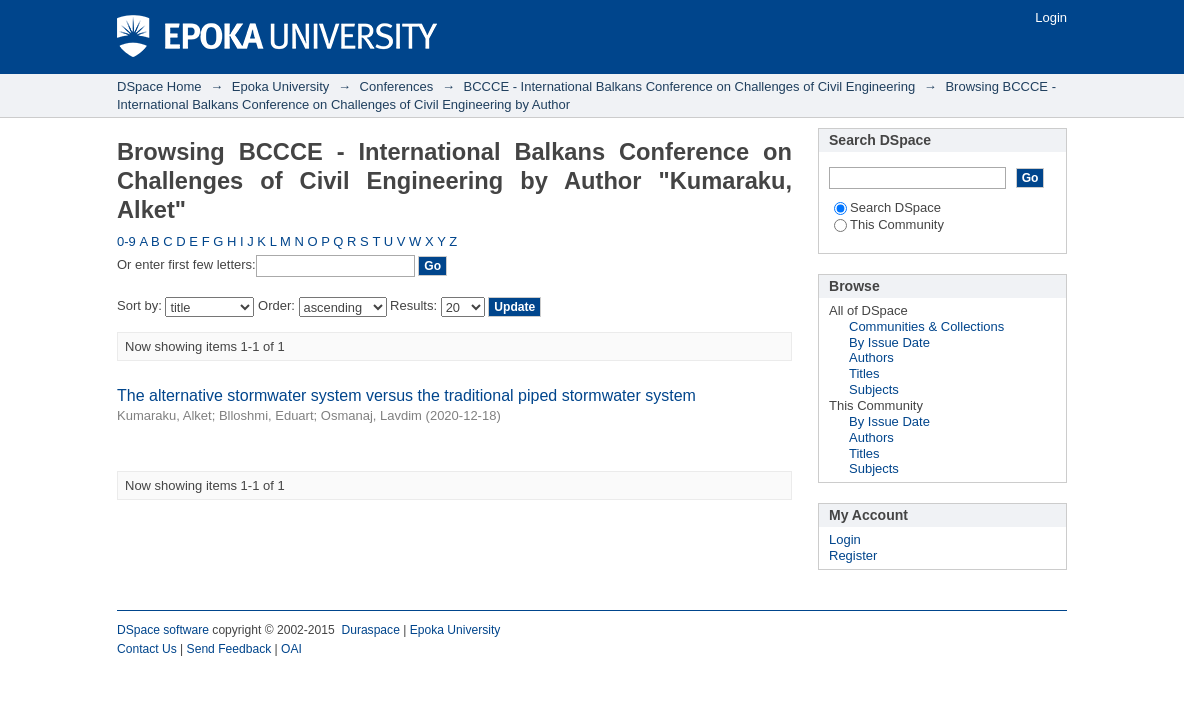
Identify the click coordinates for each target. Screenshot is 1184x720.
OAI (291, 649)
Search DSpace (887, 207)
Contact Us (147, 649)
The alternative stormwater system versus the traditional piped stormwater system (406, 395)
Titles (864, 373)
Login (1051, 17)
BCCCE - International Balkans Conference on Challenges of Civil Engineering (690, 86)
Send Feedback (229, 649)
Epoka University (281, 86)
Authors (871, 357)
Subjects (874, 389)
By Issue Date (889, 342)
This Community (889, 224)
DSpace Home (159, 86)
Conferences (397, 86)
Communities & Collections (926, 326)
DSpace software (163, 630)
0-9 (126, 241)
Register (853, 555)
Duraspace (370, 630)
